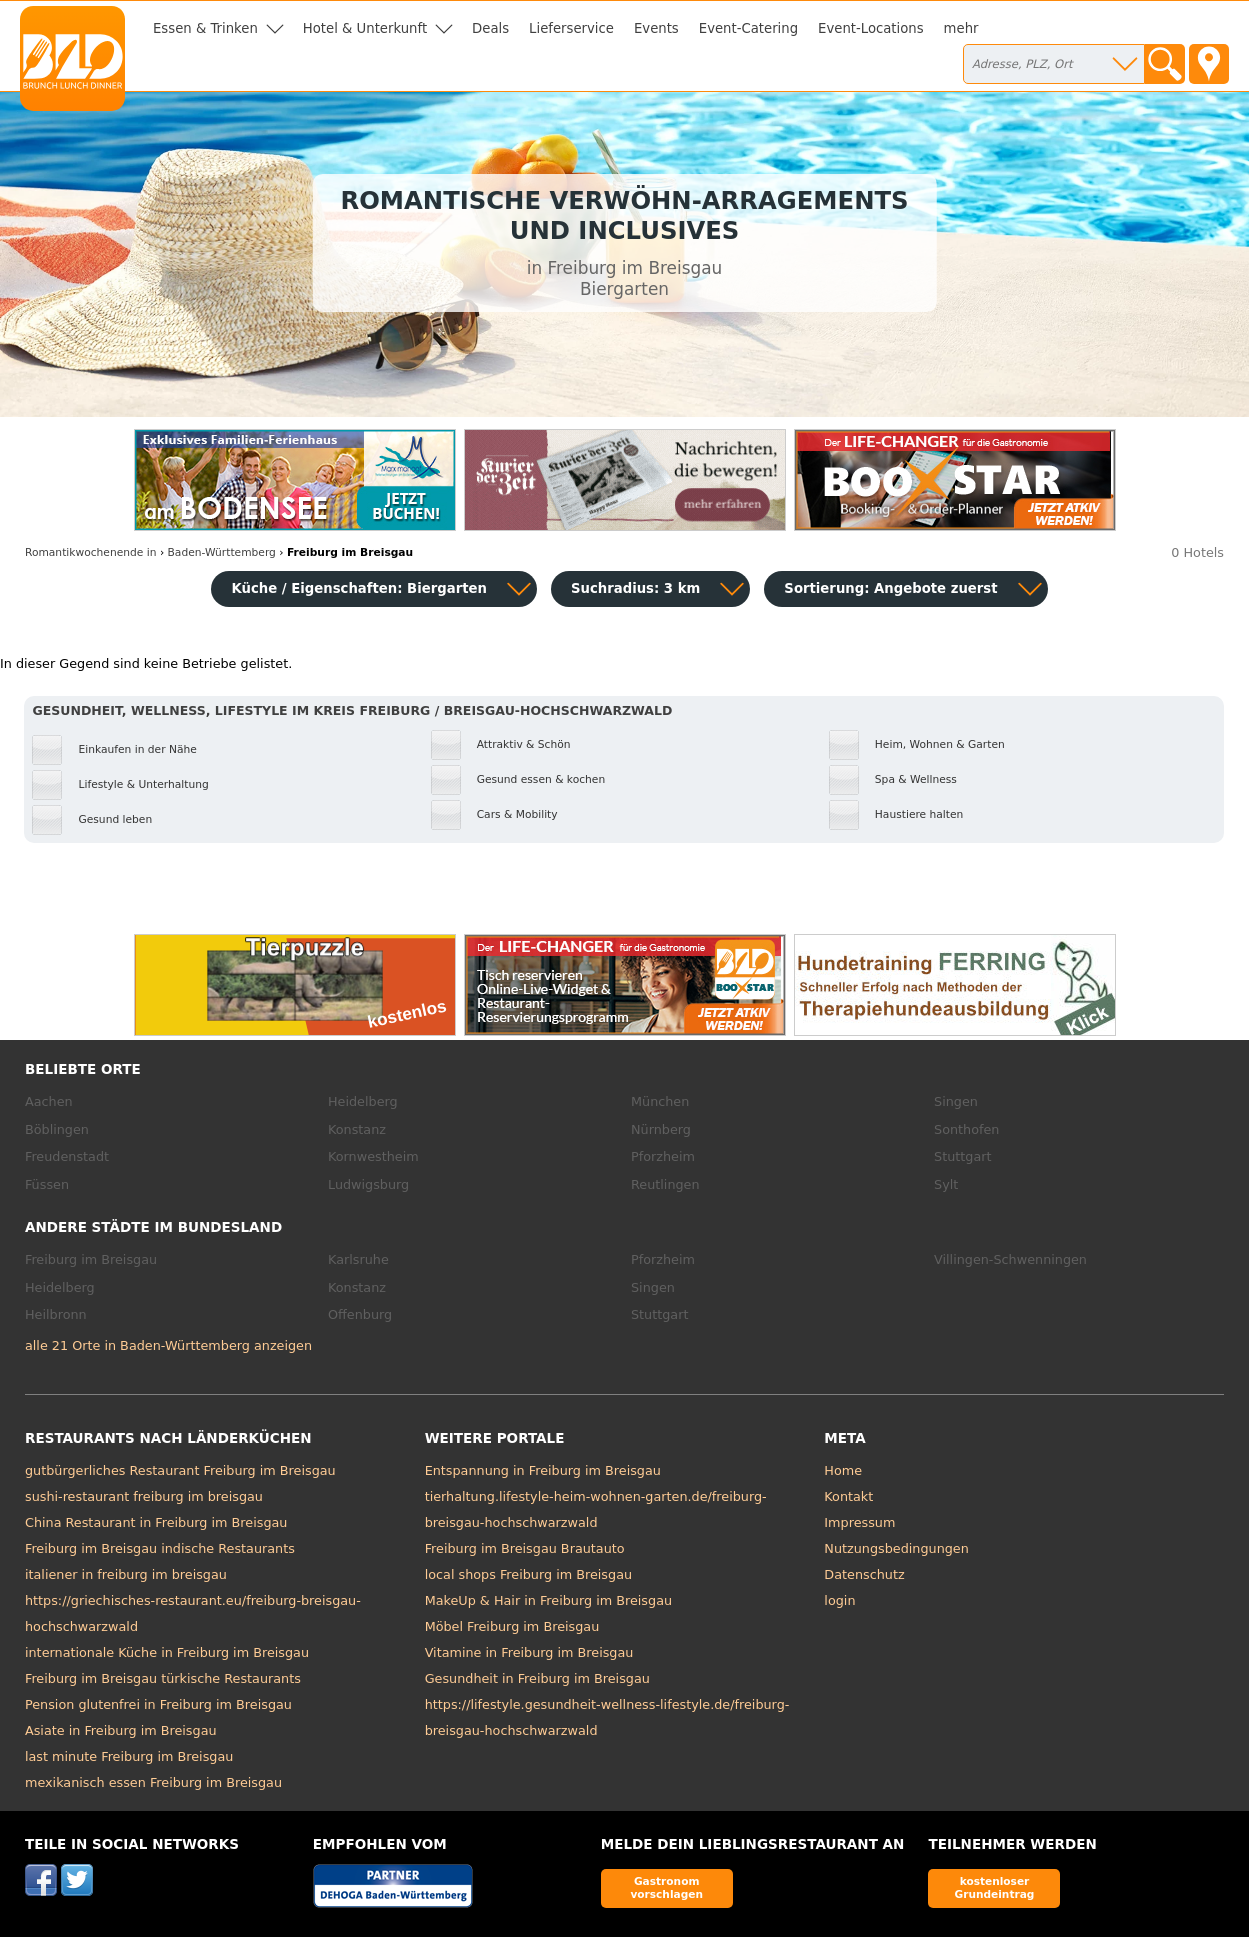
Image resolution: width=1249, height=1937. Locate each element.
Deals (490, 28)
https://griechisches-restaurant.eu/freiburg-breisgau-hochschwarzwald (193, 1613)
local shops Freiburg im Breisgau (528, 1574)
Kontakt (848, 1496)
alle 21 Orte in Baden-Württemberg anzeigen (168, 1345)
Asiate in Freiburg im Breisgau (121, 1730)
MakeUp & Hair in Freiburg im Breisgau (548, 1600)
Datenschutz (864, 1574)
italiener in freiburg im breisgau (126, 1574)
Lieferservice (571, 28)
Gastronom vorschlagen (666, 1887)
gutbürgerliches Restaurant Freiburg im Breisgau (180, 1470)
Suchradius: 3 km (635, 588)
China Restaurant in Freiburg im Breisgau (156, 1522)
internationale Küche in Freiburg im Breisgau (167, 1652)
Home (843, 1470)
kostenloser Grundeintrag (995, 1887)
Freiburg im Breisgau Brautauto (525, 1548)
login (839, 1600)
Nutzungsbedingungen (896, 1548)
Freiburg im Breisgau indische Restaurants (160, 1548)
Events (656, 28)
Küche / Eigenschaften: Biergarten (358, 588)
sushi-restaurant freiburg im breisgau (144, 1496)
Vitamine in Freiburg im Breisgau (529, 1652)
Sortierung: (890, 588)
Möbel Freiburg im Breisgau (512, 1626)
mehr (961, 28)
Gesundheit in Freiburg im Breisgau (537, 1678)
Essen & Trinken (205, 28)
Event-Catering (748, 28)
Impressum (859, 1522)
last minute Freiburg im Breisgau (129, 1756)
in (91, 552)
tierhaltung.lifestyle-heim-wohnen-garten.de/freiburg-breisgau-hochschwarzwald (596, 1509)
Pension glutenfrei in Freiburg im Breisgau (158, 1704)
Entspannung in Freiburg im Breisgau (543, 1470)
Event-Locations (871, 28)
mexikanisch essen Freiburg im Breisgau (153, 1782)
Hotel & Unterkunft (365, 28)
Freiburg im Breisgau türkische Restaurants (163, 1678)
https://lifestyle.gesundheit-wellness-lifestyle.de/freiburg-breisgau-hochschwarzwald (607, 1717)
